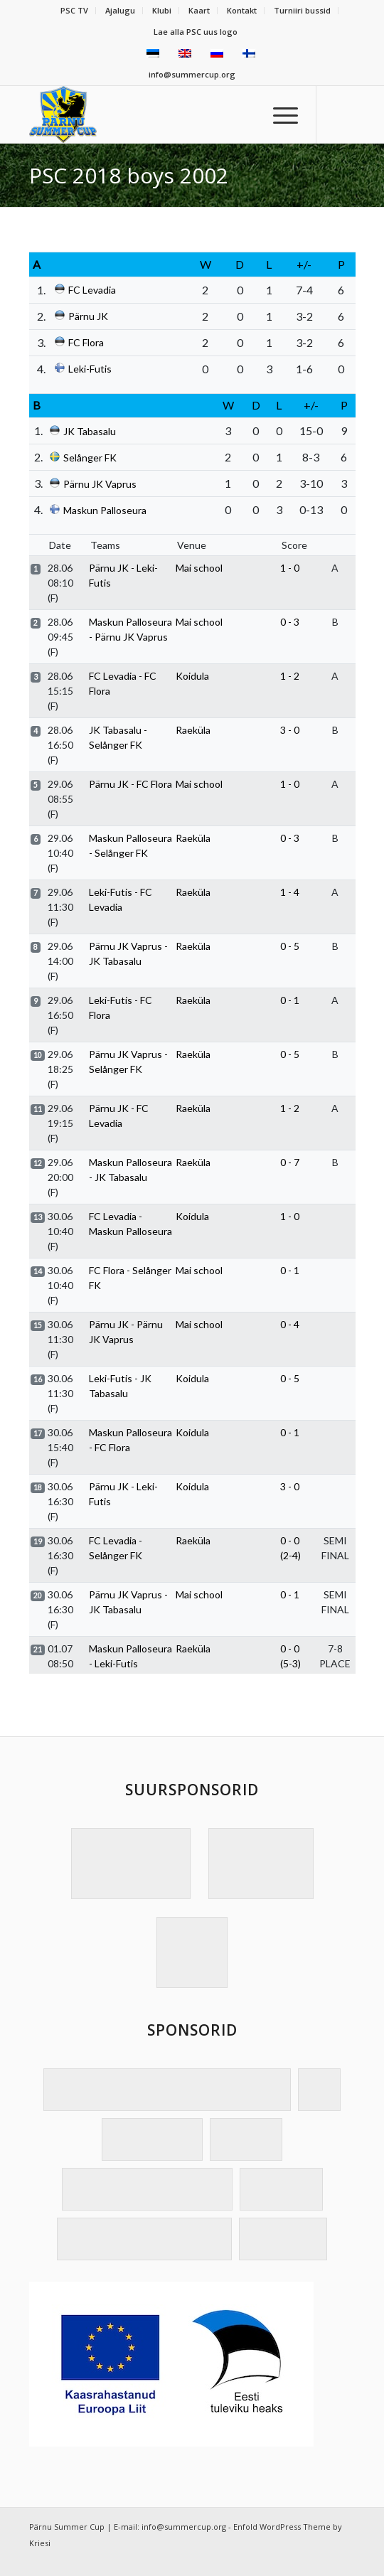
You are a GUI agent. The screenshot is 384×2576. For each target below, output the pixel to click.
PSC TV (74, 10)
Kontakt (242, 10)
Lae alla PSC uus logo (196, 31)
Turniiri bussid (302, 10)
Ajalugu (120, 10)
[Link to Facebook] (345, 114)
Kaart (199, 10)
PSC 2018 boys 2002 (128, 175)
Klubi (161, 10)
